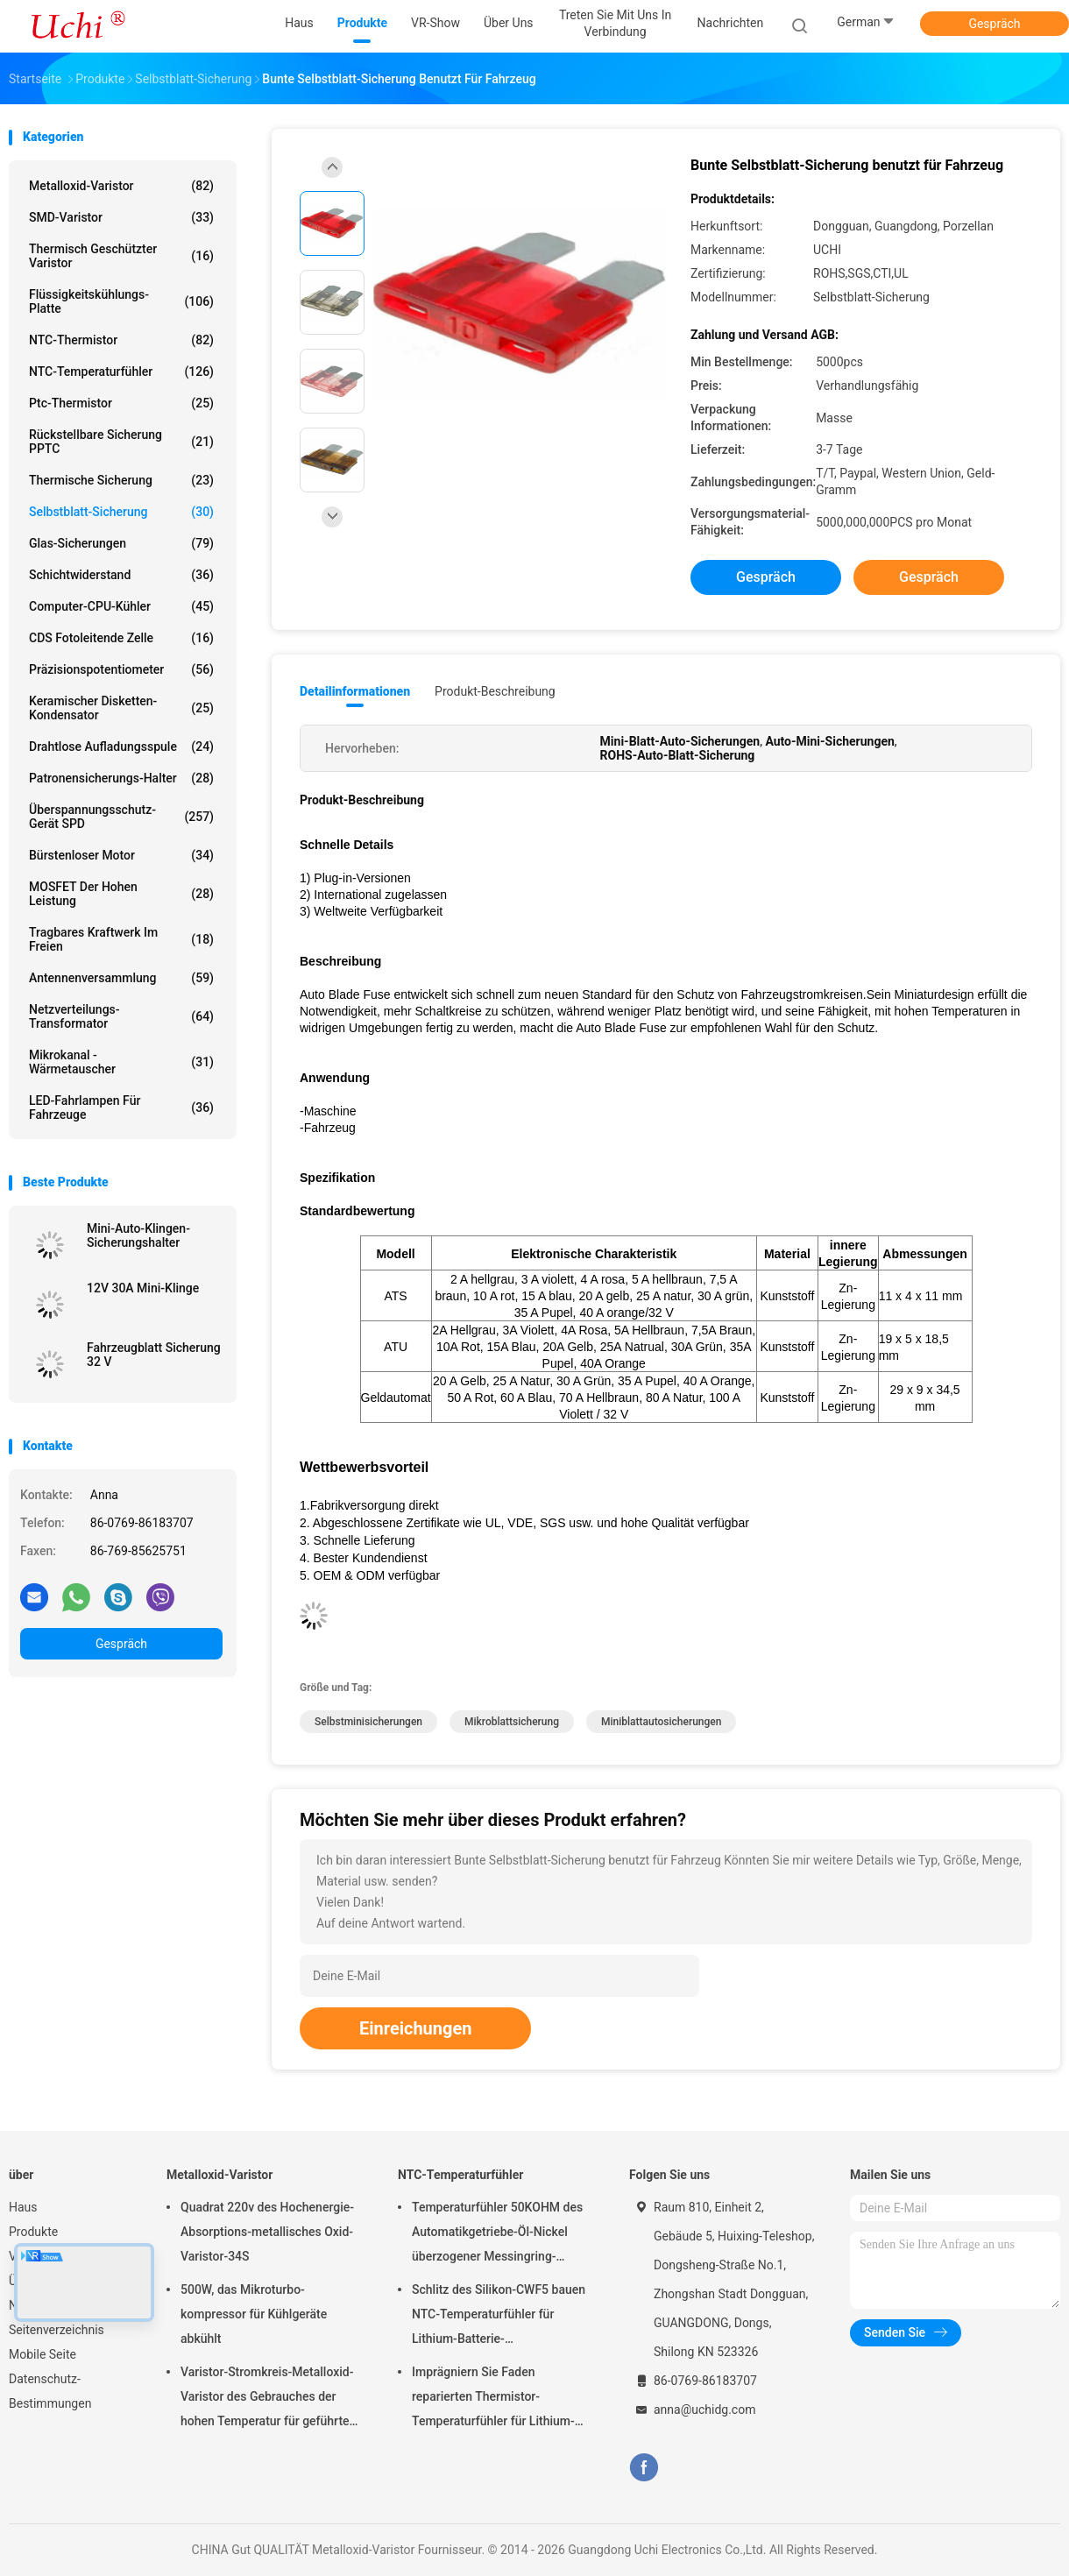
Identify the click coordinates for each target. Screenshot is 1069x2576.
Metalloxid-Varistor (121, 186)
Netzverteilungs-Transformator (121, 1016)
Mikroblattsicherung (511, 1722)
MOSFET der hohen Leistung (121, 894)
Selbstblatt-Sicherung (121, 511)
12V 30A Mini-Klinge (143, 1288)
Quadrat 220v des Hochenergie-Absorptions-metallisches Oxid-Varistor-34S (267, 2231)
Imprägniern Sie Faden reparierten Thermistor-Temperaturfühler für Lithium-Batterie (493, 2399)
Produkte (33, 2232)
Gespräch (994, 24)
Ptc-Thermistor (121, 403)
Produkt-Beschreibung (495, 691)
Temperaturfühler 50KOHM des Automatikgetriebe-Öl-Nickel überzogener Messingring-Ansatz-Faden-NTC (497, 2234)
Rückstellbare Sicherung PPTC (121, 442)
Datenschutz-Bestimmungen (50, 2391)
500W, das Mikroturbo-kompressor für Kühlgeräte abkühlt (254, 2314)
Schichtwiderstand (121, 575)
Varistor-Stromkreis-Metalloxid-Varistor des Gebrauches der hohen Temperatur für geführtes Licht (268, 2399)
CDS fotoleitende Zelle (121, 638)
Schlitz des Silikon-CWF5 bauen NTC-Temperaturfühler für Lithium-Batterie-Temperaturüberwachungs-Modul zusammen (498, 2316)
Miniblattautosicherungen (661, 1722)
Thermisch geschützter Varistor (121, 256)
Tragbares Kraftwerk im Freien (121, 939)
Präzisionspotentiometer (121, 669)
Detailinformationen (355, 691)
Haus (23, 2207)
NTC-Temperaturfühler (121, 371)
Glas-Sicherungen (121, 543)
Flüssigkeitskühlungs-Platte (121, 301)
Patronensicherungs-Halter (121, 778)
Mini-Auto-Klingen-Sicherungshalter (138, 1235)
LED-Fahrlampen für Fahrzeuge (121, 1107)
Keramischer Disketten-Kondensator (121, 708)
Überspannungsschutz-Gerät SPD (121, 817)
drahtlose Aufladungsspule (121, 746)
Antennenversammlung (121, 978)
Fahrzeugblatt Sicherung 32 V (154, 1355)
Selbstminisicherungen (368, 1722)
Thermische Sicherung (121, 480)
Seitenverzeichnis (56, 2330)
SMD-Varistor (121, 217)
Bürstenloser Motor (121, 855)
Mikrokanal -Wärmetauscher (121, 1062)
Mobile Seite (42, 2354)
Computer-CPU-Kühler (121, 606)
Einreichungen (415, 2028)
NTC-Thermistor (121, 340)
